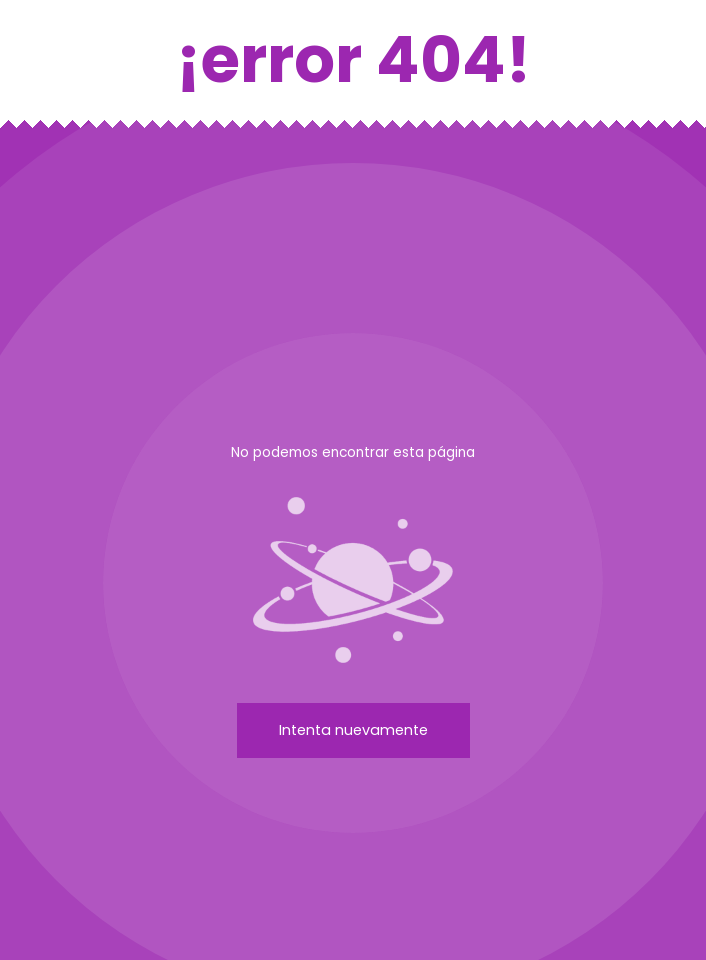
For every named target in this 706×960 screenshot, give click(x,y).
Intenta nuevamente (353, 730)
